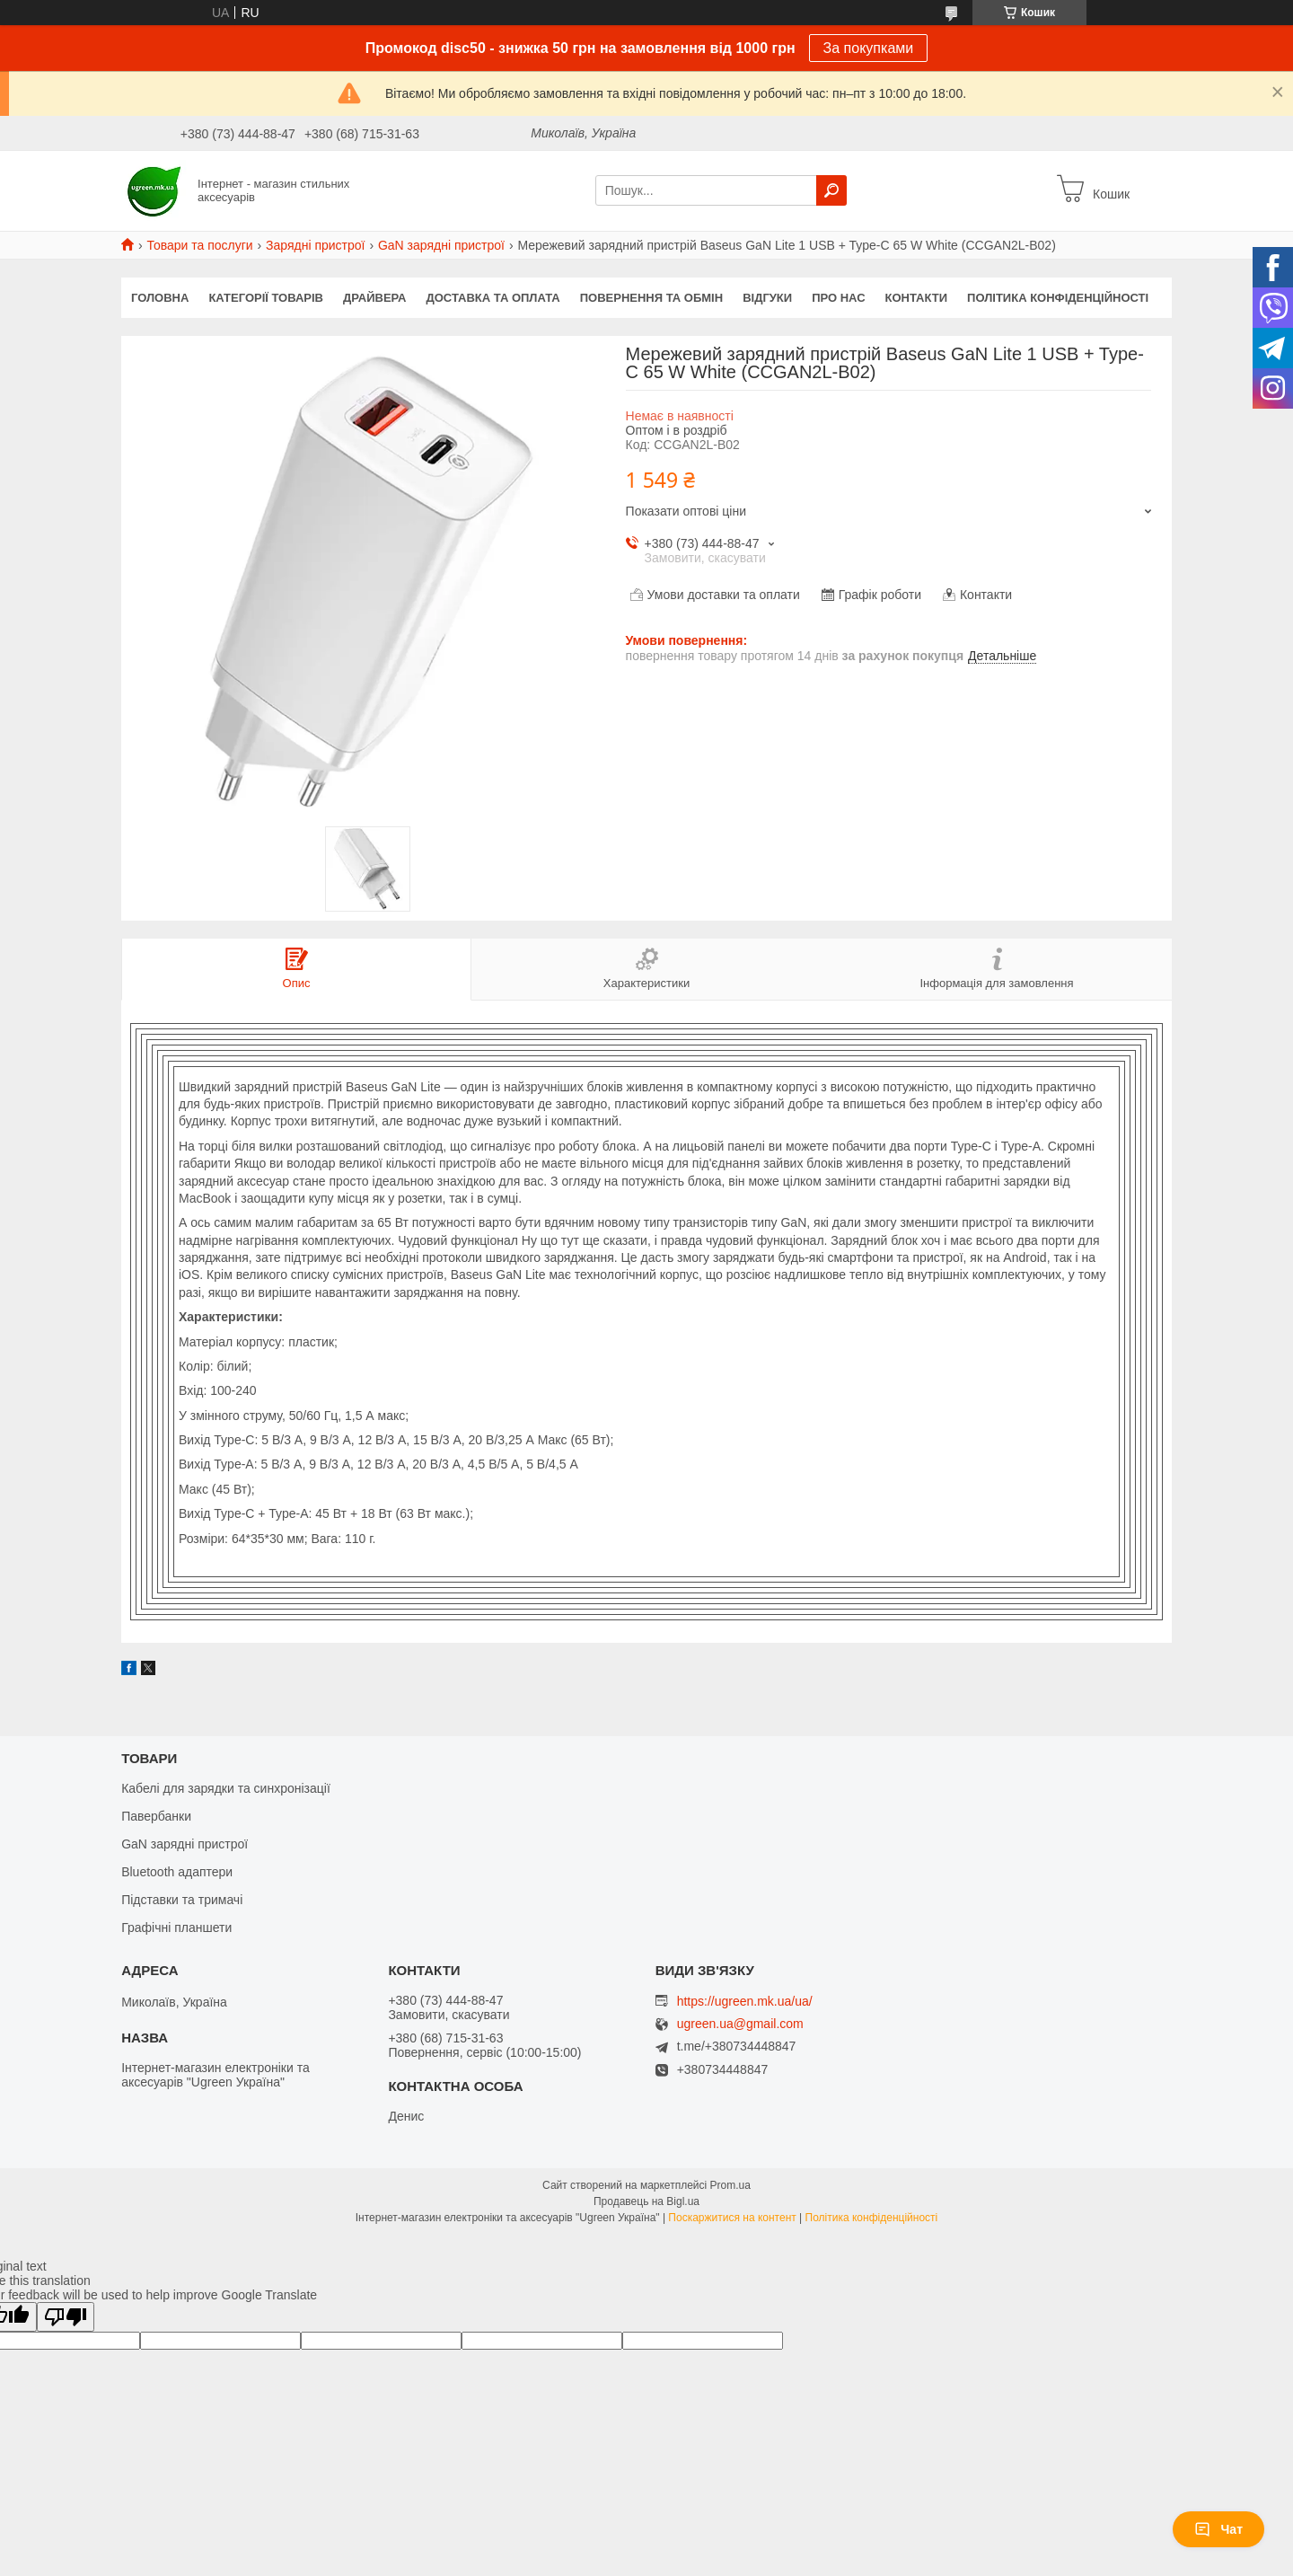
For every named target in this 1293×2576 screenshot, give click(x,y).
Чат (1218, 2529)
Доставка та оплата (493, 297)
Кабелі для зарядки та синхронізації (225, 1788)
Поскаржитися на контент (732, 2217)
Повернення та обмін (651, 297)
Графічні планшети (176, 1927)
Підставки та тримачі (181, 1899)
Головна (160, 297)
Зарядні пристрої (315, 245)
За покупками (868, 48)
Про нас (838, 297)
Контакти (916, 297)
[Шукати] (831, 190)
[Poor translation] (65, 2317)
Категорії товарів (265, 297)
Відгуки (767, 297)
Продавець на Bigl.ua (646, 2201)
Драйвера (375, 297)
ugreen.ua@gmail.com (740, 2024)
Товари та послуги (199, 245)
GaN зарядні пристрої (441, 245)
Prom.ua (730, 2185)
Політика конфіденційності (1057, 297)
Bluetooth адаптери (177, 1872)
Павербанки (156, 1816)
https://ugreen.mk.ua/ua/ (745, 2001)
